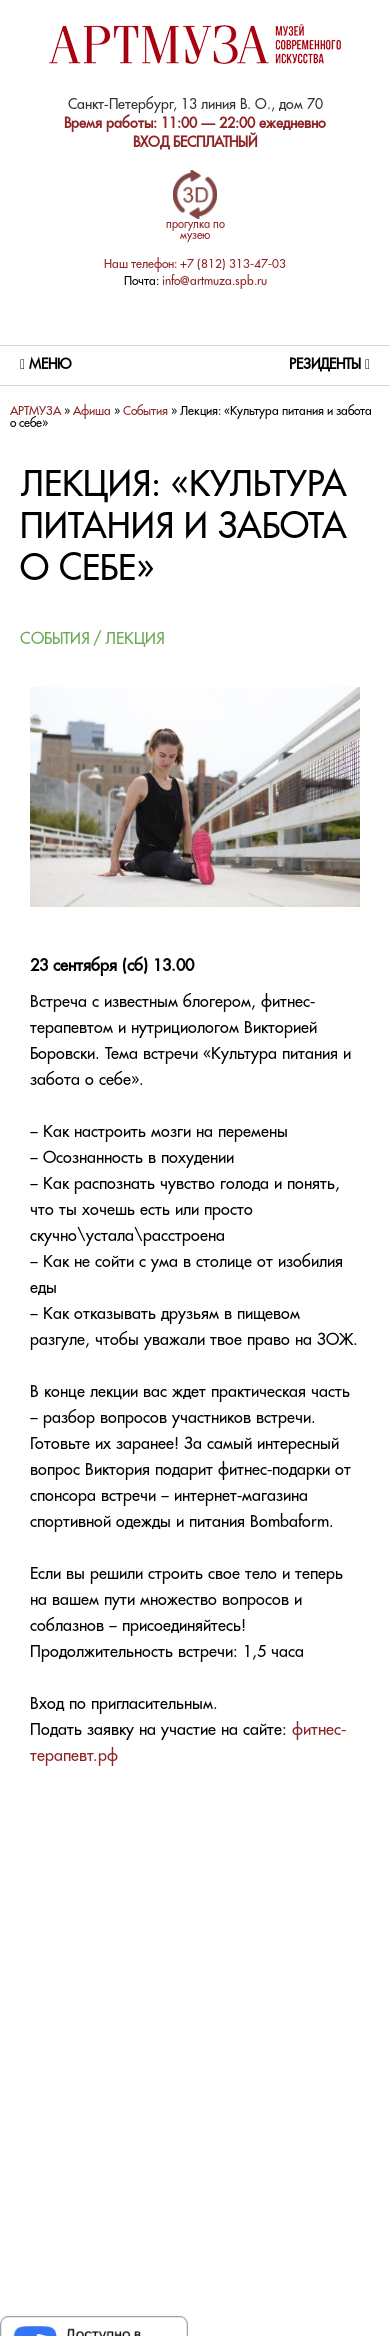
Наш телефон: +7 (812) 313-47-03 (195, 264)
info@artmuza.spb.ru (214, 281)
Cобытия (145, 411)
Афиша (92, 411)
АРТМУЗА (35, 411)
